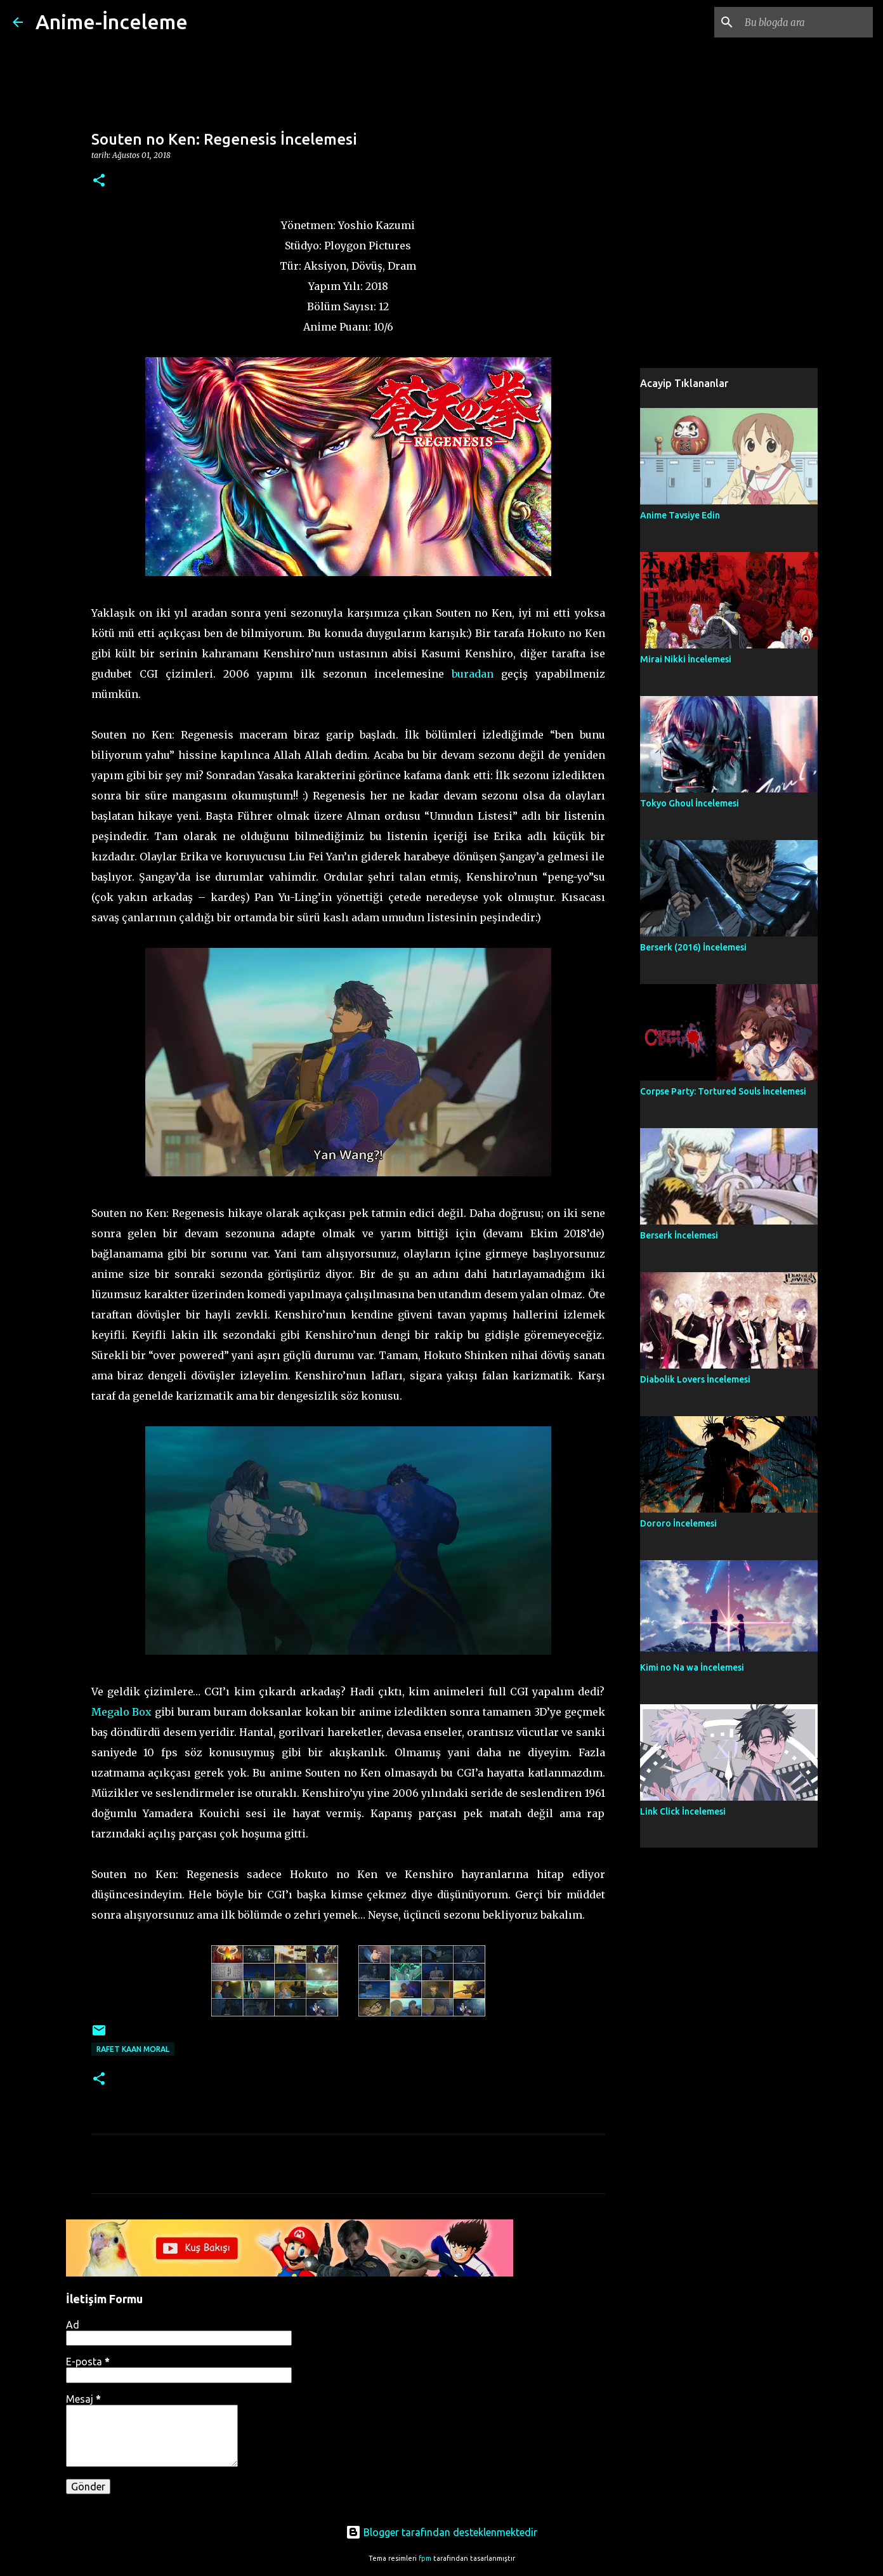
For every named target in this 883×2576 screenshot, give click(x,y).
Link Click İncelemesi (683, 1811)
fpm (425, 2558)
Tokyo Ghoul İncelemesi (689, 803)
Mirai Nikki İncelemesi (685, 659)
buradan (473, 673)
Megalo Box (121, 1711)
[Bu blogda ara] (806, 22)
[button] (99, 181)
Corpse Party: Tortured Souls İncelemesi (723, 1091)
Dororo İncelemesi (678, 1523)
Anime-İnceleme (112, 21)
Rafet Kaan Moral (132, 2049)
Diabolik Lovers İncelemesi (695, 1379)
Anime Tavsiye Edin (680, 515)
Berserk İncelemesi (679, 1235)
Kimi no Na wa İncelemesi (692, 1667)
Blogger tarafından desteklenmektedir (441, 2532)
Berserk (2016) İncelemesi (693, 947)
